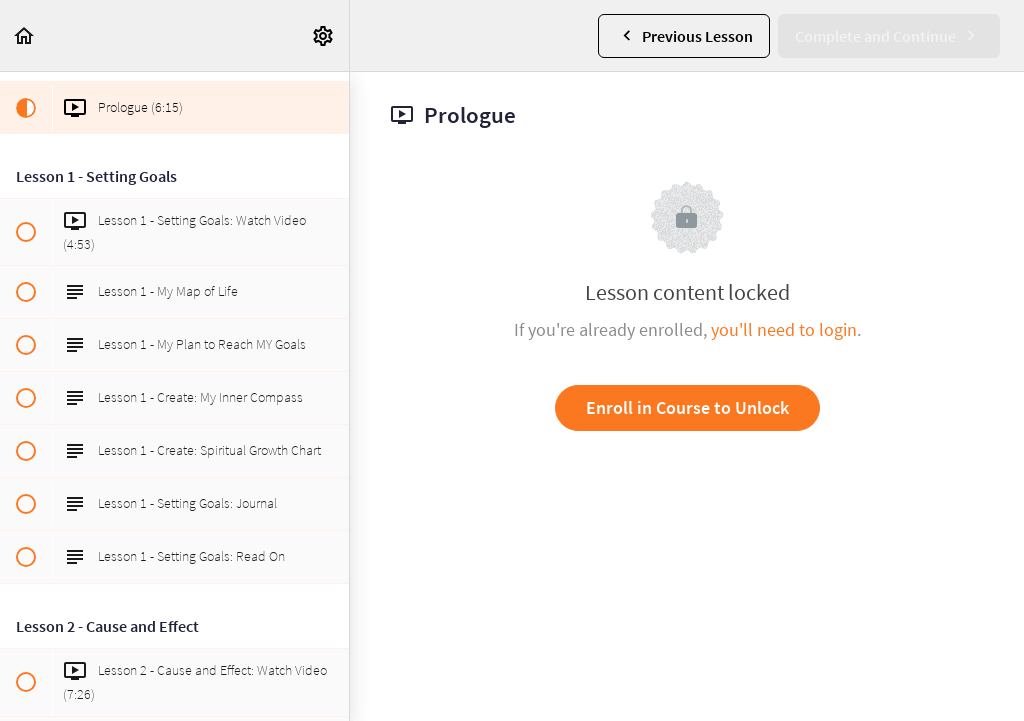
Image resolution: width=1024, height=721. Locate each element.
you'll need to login (784, 329)
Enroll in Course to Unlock (687, 407)
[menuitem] (324, 35)
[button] (25, 35)
